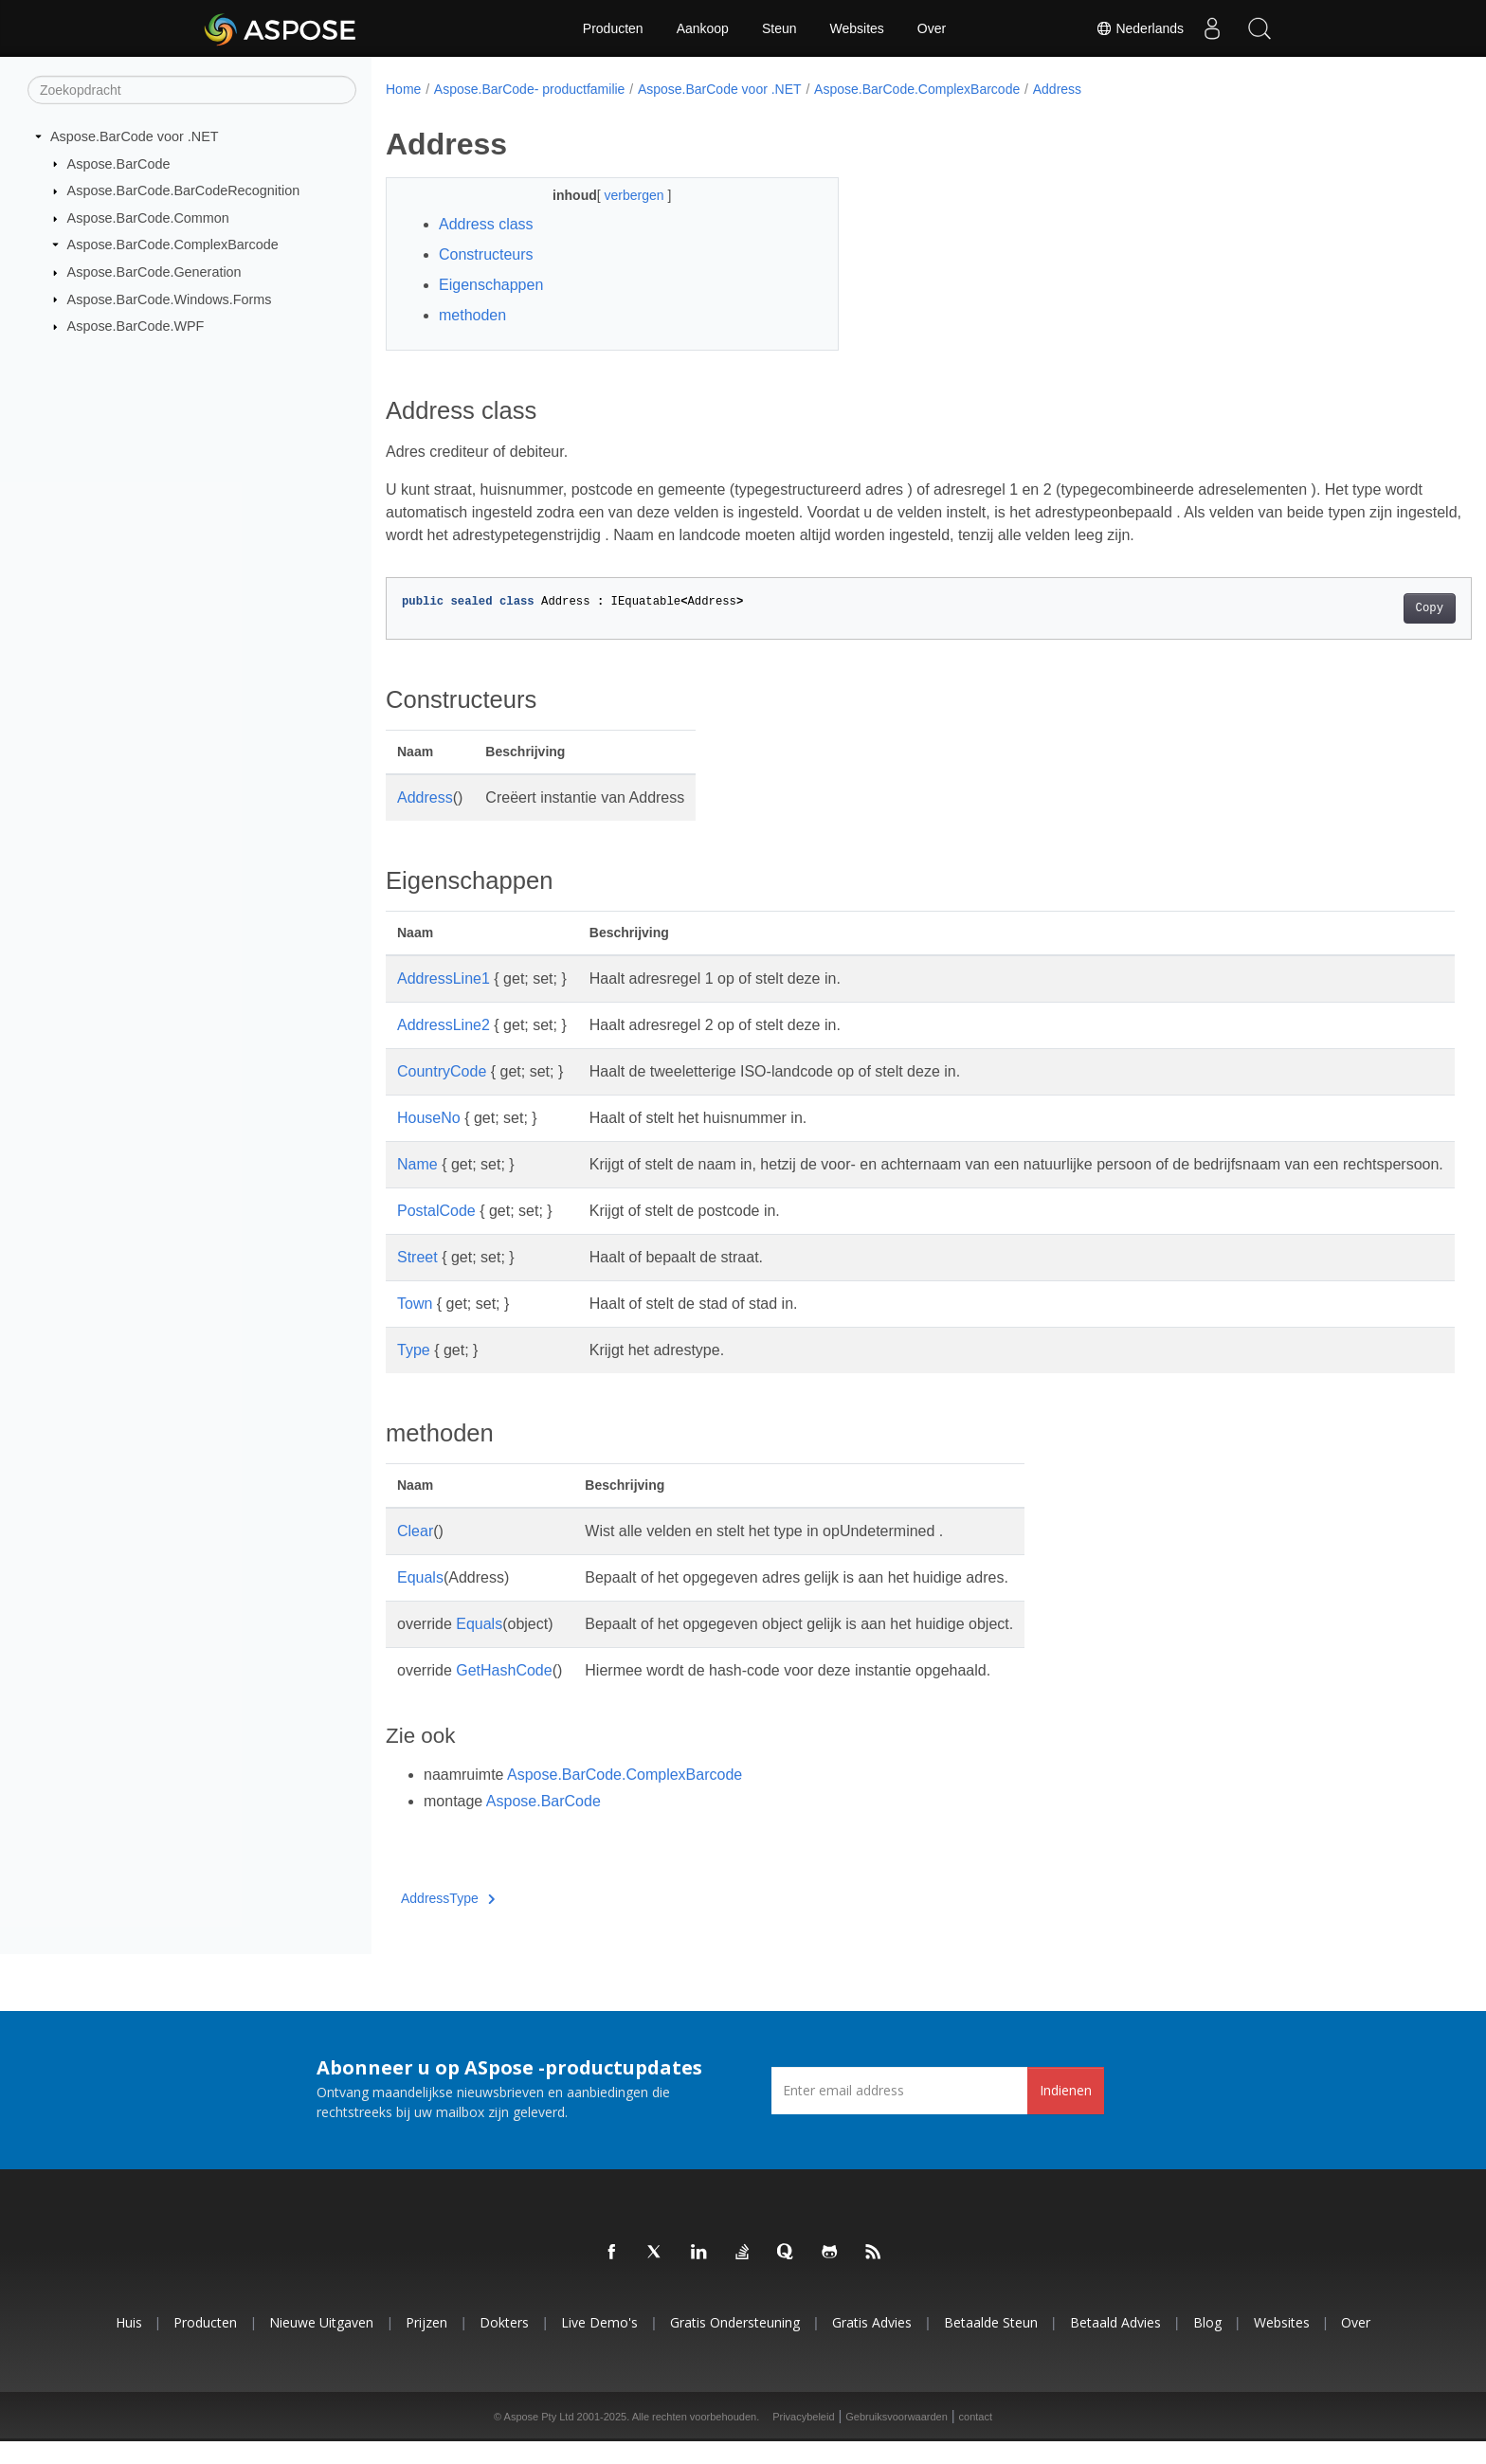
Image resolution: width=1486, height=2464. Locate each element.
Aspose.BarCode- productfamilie (529, 89)
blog (1207, 2345)
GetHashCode (504, 1693)
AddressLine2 (443, 1025)
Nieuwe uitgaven (321, 2345)
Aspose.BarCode (119, 163)
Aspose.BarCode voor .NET (134, 136)
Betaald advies (1115, 2345)
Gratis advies (872, 2345)
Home (403, 89)
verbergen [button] (620, 195)
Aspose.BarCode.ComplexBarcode (173, 244)
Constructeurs (486, 254)
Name (417, 1164)
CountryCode (441, 1071)
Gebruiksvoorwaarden (896, 2439)
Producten (613, 28)
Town (414, 1326)
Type (413, 1373)
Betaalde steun (991, 2345)
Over (931, 28)
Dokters (504, 2345)
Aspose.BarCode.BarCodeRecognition (183, 190)
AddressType (448, 1921)
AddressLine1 (443, 978)
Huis (129, 2345)
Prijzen (426, 2345)
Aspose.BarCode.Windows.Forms (169, 298)
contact (975, 2439)
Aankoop (703, 28)
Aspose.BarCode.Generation (154, 272)
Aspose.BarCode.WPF (136, 326)
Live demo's (599, 2345)
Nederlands (1140, 28)
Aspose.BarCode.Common (148, 218)
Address (1057, 89)
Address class (486, 224)
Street (417, 1280)
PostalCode (436, 1233)
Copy (1354, 608)
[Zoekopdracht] (191, 90)
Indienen (1066, 2113)
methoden (472, 315)
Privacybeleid (803, 2439)
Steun (779, 28)
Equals (420, 1600)
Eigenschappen (491, 285)
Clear (415, 1554)
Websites (857, 28)
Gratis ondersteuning (735, 2345)
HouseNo (429, 1118)
